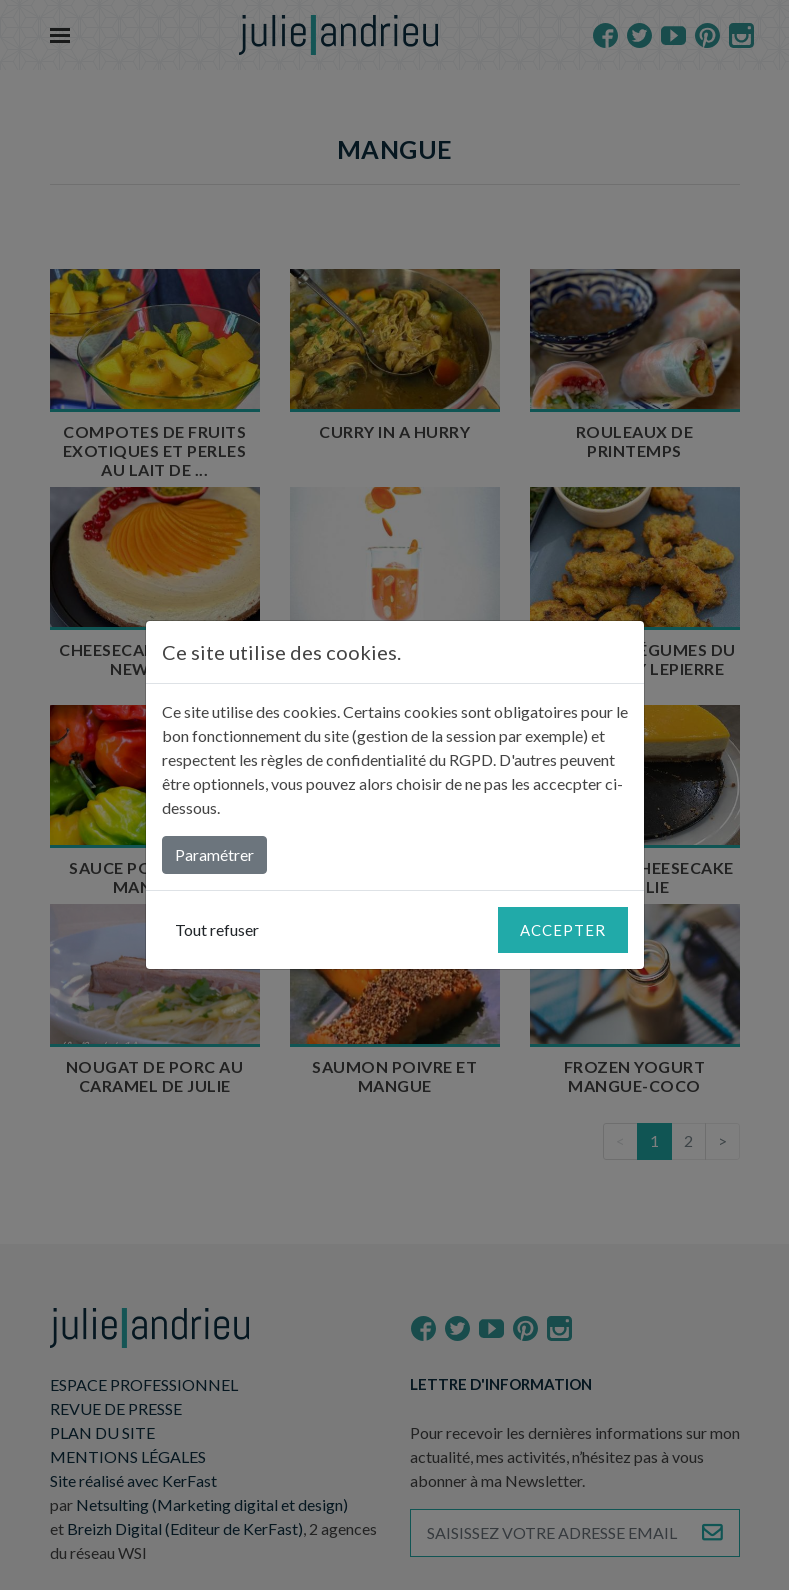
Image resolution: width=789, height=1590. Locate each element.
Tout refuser (217, 929)
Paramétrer (214, 854)
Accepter (563, 930)
